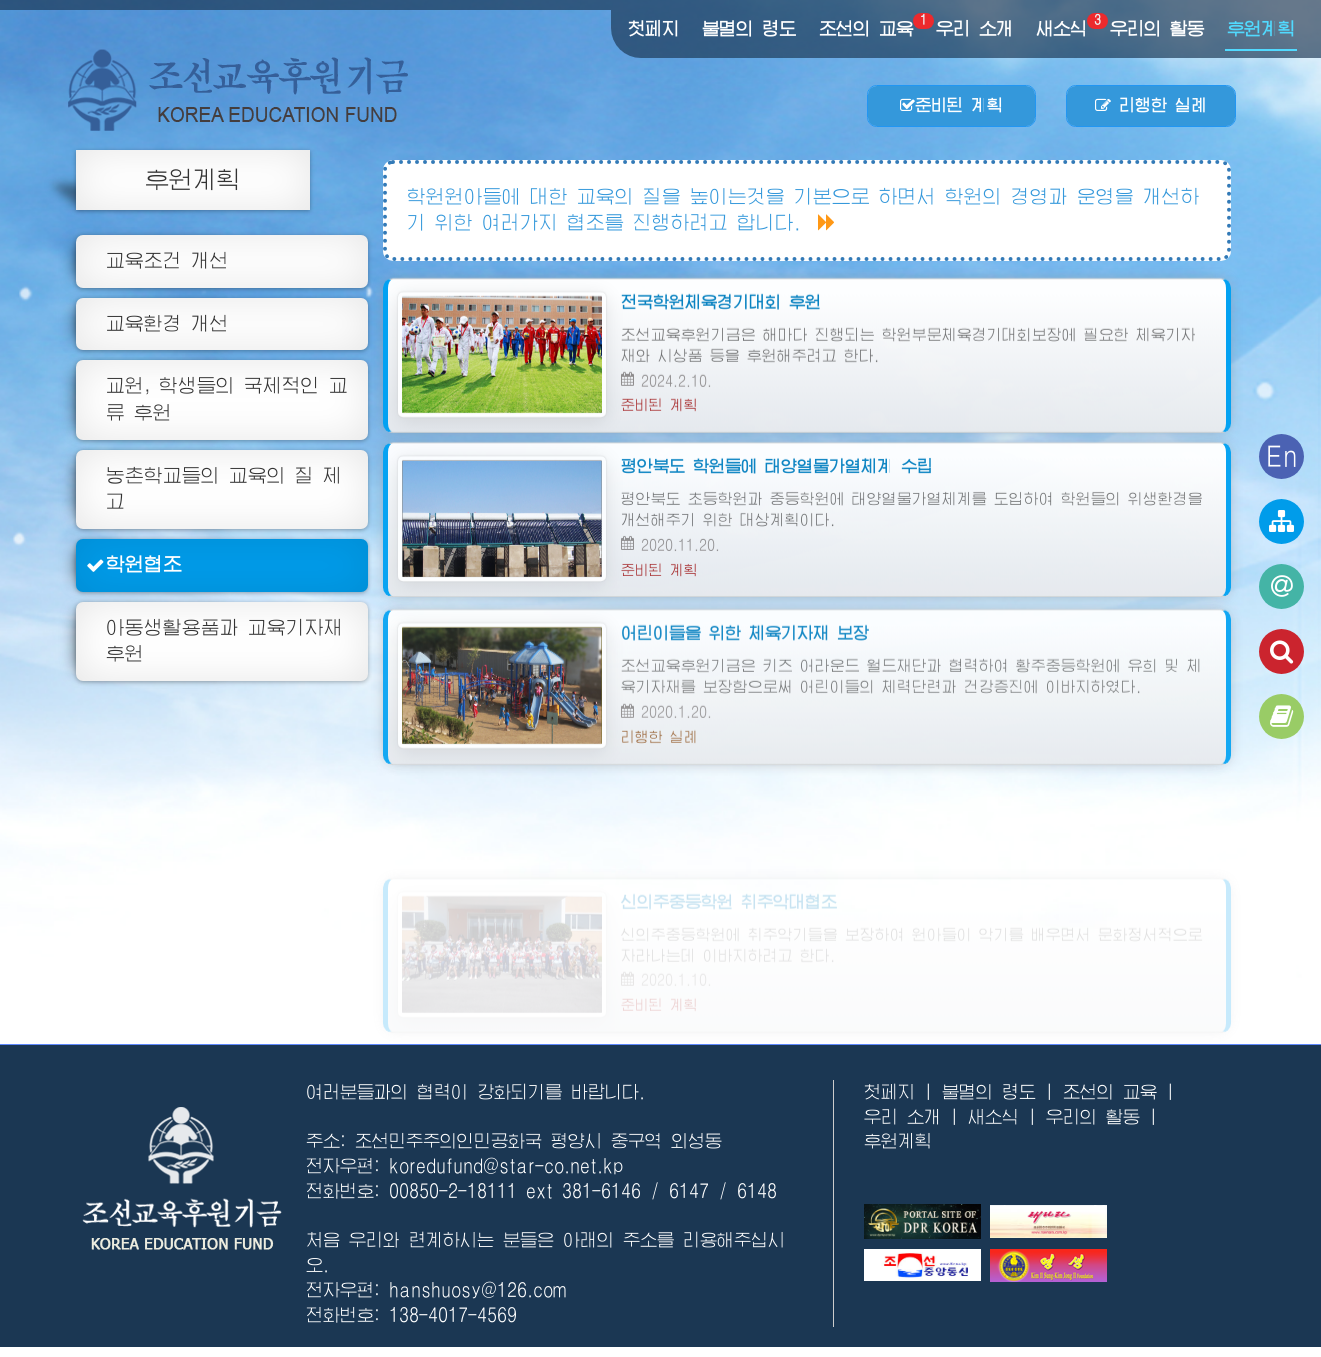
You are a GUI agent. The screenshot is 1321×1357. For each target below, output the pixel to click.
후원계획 (1261, 29)
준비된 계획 (951, 105)
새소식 (1062, 28)
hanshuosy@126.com (477, 1290)
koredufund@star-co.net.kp (506, 1166)
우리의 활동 (1157, 29)
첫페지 (653, 29)
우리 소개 (974, 29)
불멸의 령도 (749, 29)
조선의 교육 (867, 28)
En (1282, 456)
